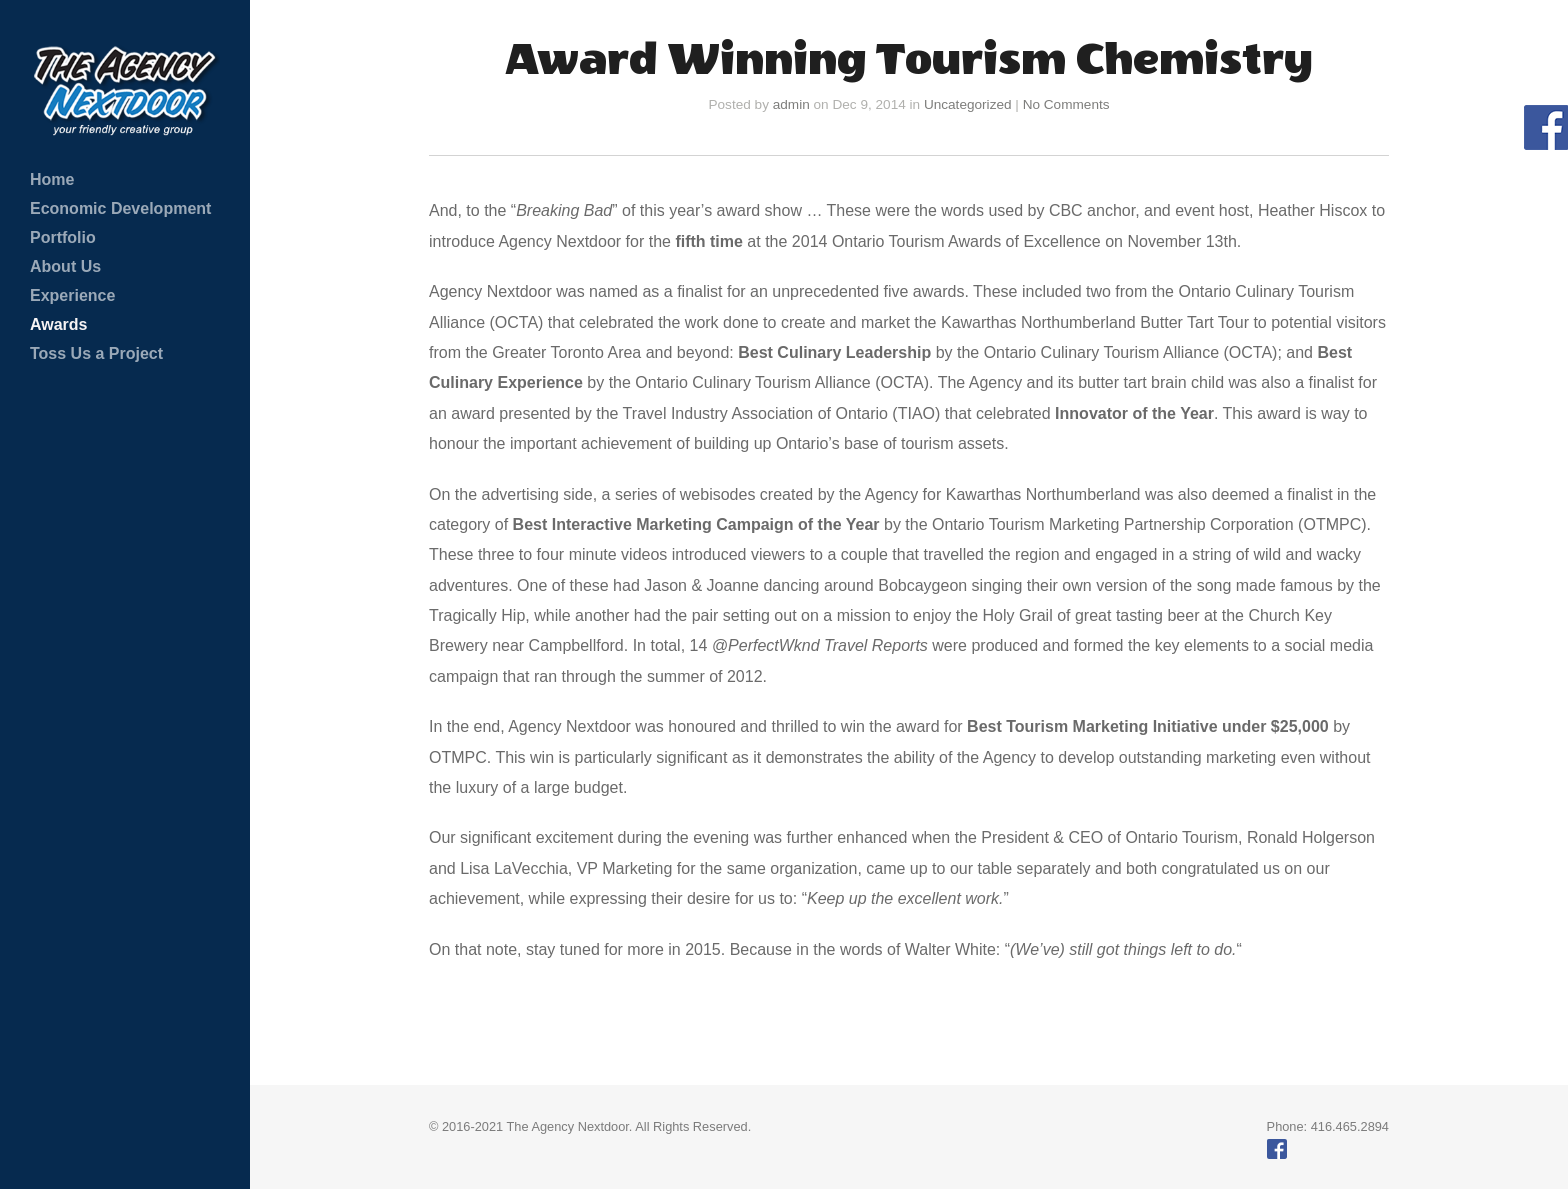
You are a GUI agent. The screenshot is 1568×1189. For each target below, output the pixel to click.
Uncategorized (968, 104)
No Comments (1066, 104)
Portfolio (63, 237)
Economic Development (120, 208)
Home (52, 179)
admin (791, 104)
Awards (59, 324)
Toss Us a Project (96, 353)
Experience (72, 295)
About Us (65, 266)
